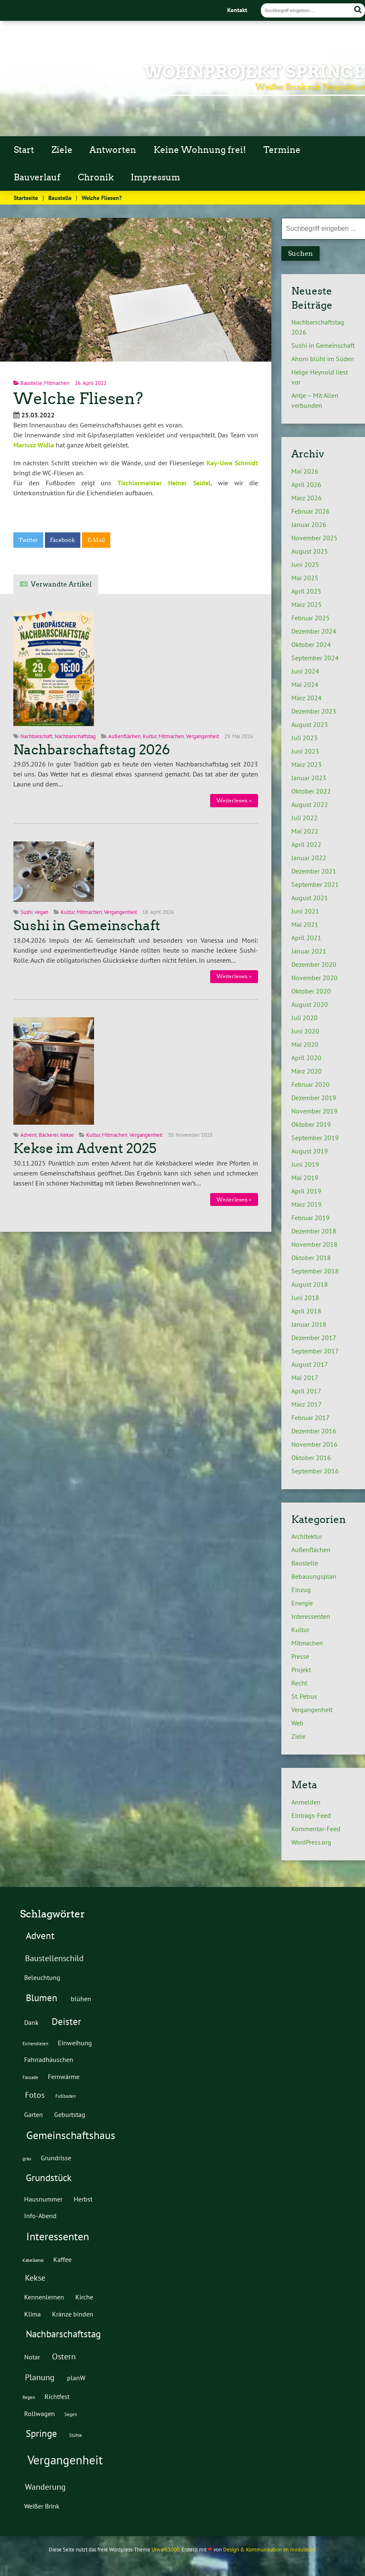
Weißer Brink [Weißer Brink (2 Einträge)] (42, 2505)
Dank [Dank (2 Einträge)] (31, 2022)
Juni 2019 (305, 1164)
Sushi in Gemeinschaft (86, 925)
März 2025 (306, 604)
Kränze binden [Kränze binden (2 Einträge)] (72, 2313)
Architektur (306, 1536)
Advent (28, 1134)
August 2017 (309, 1364)
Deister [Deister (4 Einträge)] (66, 2021)
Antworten (112, 150)
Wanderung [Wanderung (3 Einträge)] (45, 2486)
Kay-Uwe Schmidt (232, 463)
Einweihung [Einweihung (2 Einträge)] (75, 2042)
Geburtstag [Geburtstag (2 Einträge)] (69, 2114)
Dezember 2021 (313, 871)
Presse (300, 1656)
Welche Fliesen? (78, 398)
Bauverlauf (37, 177)
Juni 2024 (305, 671)
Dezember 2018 (313, 1231)
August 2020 (309, 1004)
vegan (41, 912)
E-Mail (96, 540)
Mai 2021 (304, 924)
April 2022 (306, 844)
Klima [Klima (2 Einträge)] (32, 2313)
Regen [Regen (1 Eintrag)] (28, 2397)
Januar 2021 (308, 951)
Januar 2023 (308, 778)
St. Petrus (304, 1696)
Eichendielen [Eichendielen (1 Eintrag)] (35, 2044)
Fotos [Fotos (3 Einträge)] (35, 2094)
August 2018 (309, 1284)
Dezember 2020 (313, 964)
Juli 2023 (304, 738)
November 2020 (314, 977)
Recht (299, 1683)
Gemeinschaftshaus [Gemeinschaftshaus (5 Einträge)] (70, 2135)
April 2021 (306, 938)
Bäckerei (48, 1134)
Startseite (26, 198)
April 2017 (306, 1391)
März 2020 (306, 1071)
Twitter (28, 540)
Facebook (62, 540)
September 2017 (315, 1351)
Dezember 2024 (313, 631)
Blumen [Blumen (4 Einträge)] (41, 1997)
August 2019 (309, 1151)
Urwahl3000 (165, 2549)
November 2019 (314, 1111)
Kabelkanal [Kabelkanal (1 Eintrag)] (33, 2260)
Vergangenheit (202, 736)
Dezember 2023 (313, 711)
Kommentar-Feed (315, 1829)
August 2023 (309, 724)
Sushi (26, 912)
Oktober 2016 (311, 1457)
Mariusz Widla (33, 445)
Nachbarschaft (36, 736)
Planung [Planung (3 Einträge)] (40, 2377)
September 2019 (315, 1137)
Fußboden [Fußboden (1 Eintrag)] (65, 2096)
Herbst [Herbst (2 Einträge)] (83, 2198)
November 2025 (314, 538)
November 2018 (314, 1244)
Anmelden (305, 1802)
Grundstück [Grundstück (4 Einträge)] (49, 2177)
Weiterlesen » (233, 800)
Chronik (96, 177)
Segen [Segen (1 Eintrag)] (71, 2414)
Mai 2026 (304, 471)
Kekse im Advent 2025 (84, 1148)
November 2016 (314, 1444)
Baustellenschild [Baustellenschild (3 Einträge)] (54, 1958)
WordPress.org (311, 1842)
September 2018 (315, 1271)
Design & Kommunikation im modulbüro (269, 2549)
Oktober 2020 (311, 991)
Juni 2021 (305, 911)
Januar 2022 (308, 858)
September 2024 (315, 658)
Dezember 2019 (313, 1097)
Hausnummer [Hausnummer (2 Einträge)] (43, 2198)
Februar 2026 (310, 511)
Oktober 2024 (311, 644)
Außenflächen (124, 736)
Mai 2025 (304, 578)
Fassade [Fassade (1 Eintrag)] (30, 2077)
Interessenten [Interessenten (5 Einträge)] (57, 2236)
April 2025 (306, 591)
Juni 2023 (305, 751)
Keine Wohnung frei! (200, 150)
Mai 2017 (304, 1377)
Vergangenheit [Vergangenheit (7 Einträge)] (65, 2460)
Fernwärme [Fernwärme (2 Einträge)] (63, 2076)
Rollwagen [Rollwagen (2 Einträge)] (39, 2413)
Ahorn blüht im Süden (322, 358)
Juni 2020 (305, 1031)
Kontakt (237, 10)
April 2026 (306, 484)
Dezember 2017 (313, 1337)
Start (24, 150)
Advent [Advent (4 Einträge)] (40, 1935)
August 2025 (309, 551)
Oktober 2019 (311, 1124)
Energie (302, 1603)
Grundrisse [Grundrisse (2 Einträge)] (56, 2157)
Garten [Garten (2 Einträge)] (33, 2114)
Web (297, 1723)
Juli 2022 (304, 818)
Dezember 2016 (313, 1431)
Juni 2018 (305, 1297)
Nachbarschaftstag (75, 736)
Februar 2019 (310, 1217)
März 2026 (306, 498)
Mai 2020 (304, 1044)
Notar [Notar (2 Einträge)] (32, 2356)
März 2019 (306, 1204)
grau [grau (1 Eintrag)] (26, 2159)
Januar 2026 (308, 524)
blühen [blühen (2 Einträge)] (81, 1998)
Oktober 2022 (311, 791)
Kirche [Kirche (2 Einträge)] (84, 2296)
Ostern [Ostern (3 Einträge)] (64, 2356)
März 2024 (306, 698)
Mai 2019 (304, 1177)
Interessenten (310, 1616)
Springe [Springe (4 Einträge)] (41, 2433)
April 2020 (306, 1057)
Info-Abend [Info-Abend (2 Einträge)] (40, 2215)
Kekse (67, 1134)
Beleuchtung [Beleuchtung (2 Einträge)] (42, 1977)
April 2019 (306, 1191)
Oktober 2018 (311, 1257)
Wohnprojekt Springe (254, 72)
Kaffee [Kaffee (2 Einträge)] (62, 2259)
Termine (281, 150)
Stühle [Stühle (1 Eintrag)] (75, 2435)
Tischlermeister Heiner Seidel (164, 483)
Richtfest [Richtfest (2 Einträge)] (57, 2396)
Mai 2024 (304, 684)
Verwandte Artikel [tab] (61, 584)
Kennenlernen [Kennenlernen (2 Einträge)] (44, 2296)
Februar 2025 (310, 618)
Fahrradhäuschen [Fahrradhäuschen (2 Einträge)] (48, 2059)
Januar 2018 (308, 1324)
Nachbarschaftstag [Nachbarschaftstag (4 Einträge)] (63, 2333)
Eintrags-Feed (311, 1815)
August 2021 (309, 898)
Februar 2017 (310, 1417)
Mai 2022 (304, 831)
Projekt (301, 1669)
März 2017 (306, 1404)
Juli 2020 (304, 1017)
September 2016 (315, 1471)
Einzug (301, 1589)
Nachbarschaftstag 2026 (91, 749)
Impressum (155, 177)
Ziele (62, 150)
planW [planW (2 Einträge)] (76, 2377)
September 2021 (315, 884)
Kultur (149, 736)
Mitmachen (57, 383)
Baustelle (60, 198)
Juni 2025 (305, 564)
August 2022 (309, 804)
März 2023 (306, 764)
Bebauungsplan (313, 1576)
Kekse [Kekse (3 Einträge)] (35, 2277)
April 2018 (306, 1311)
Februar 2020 (310, 1084)
